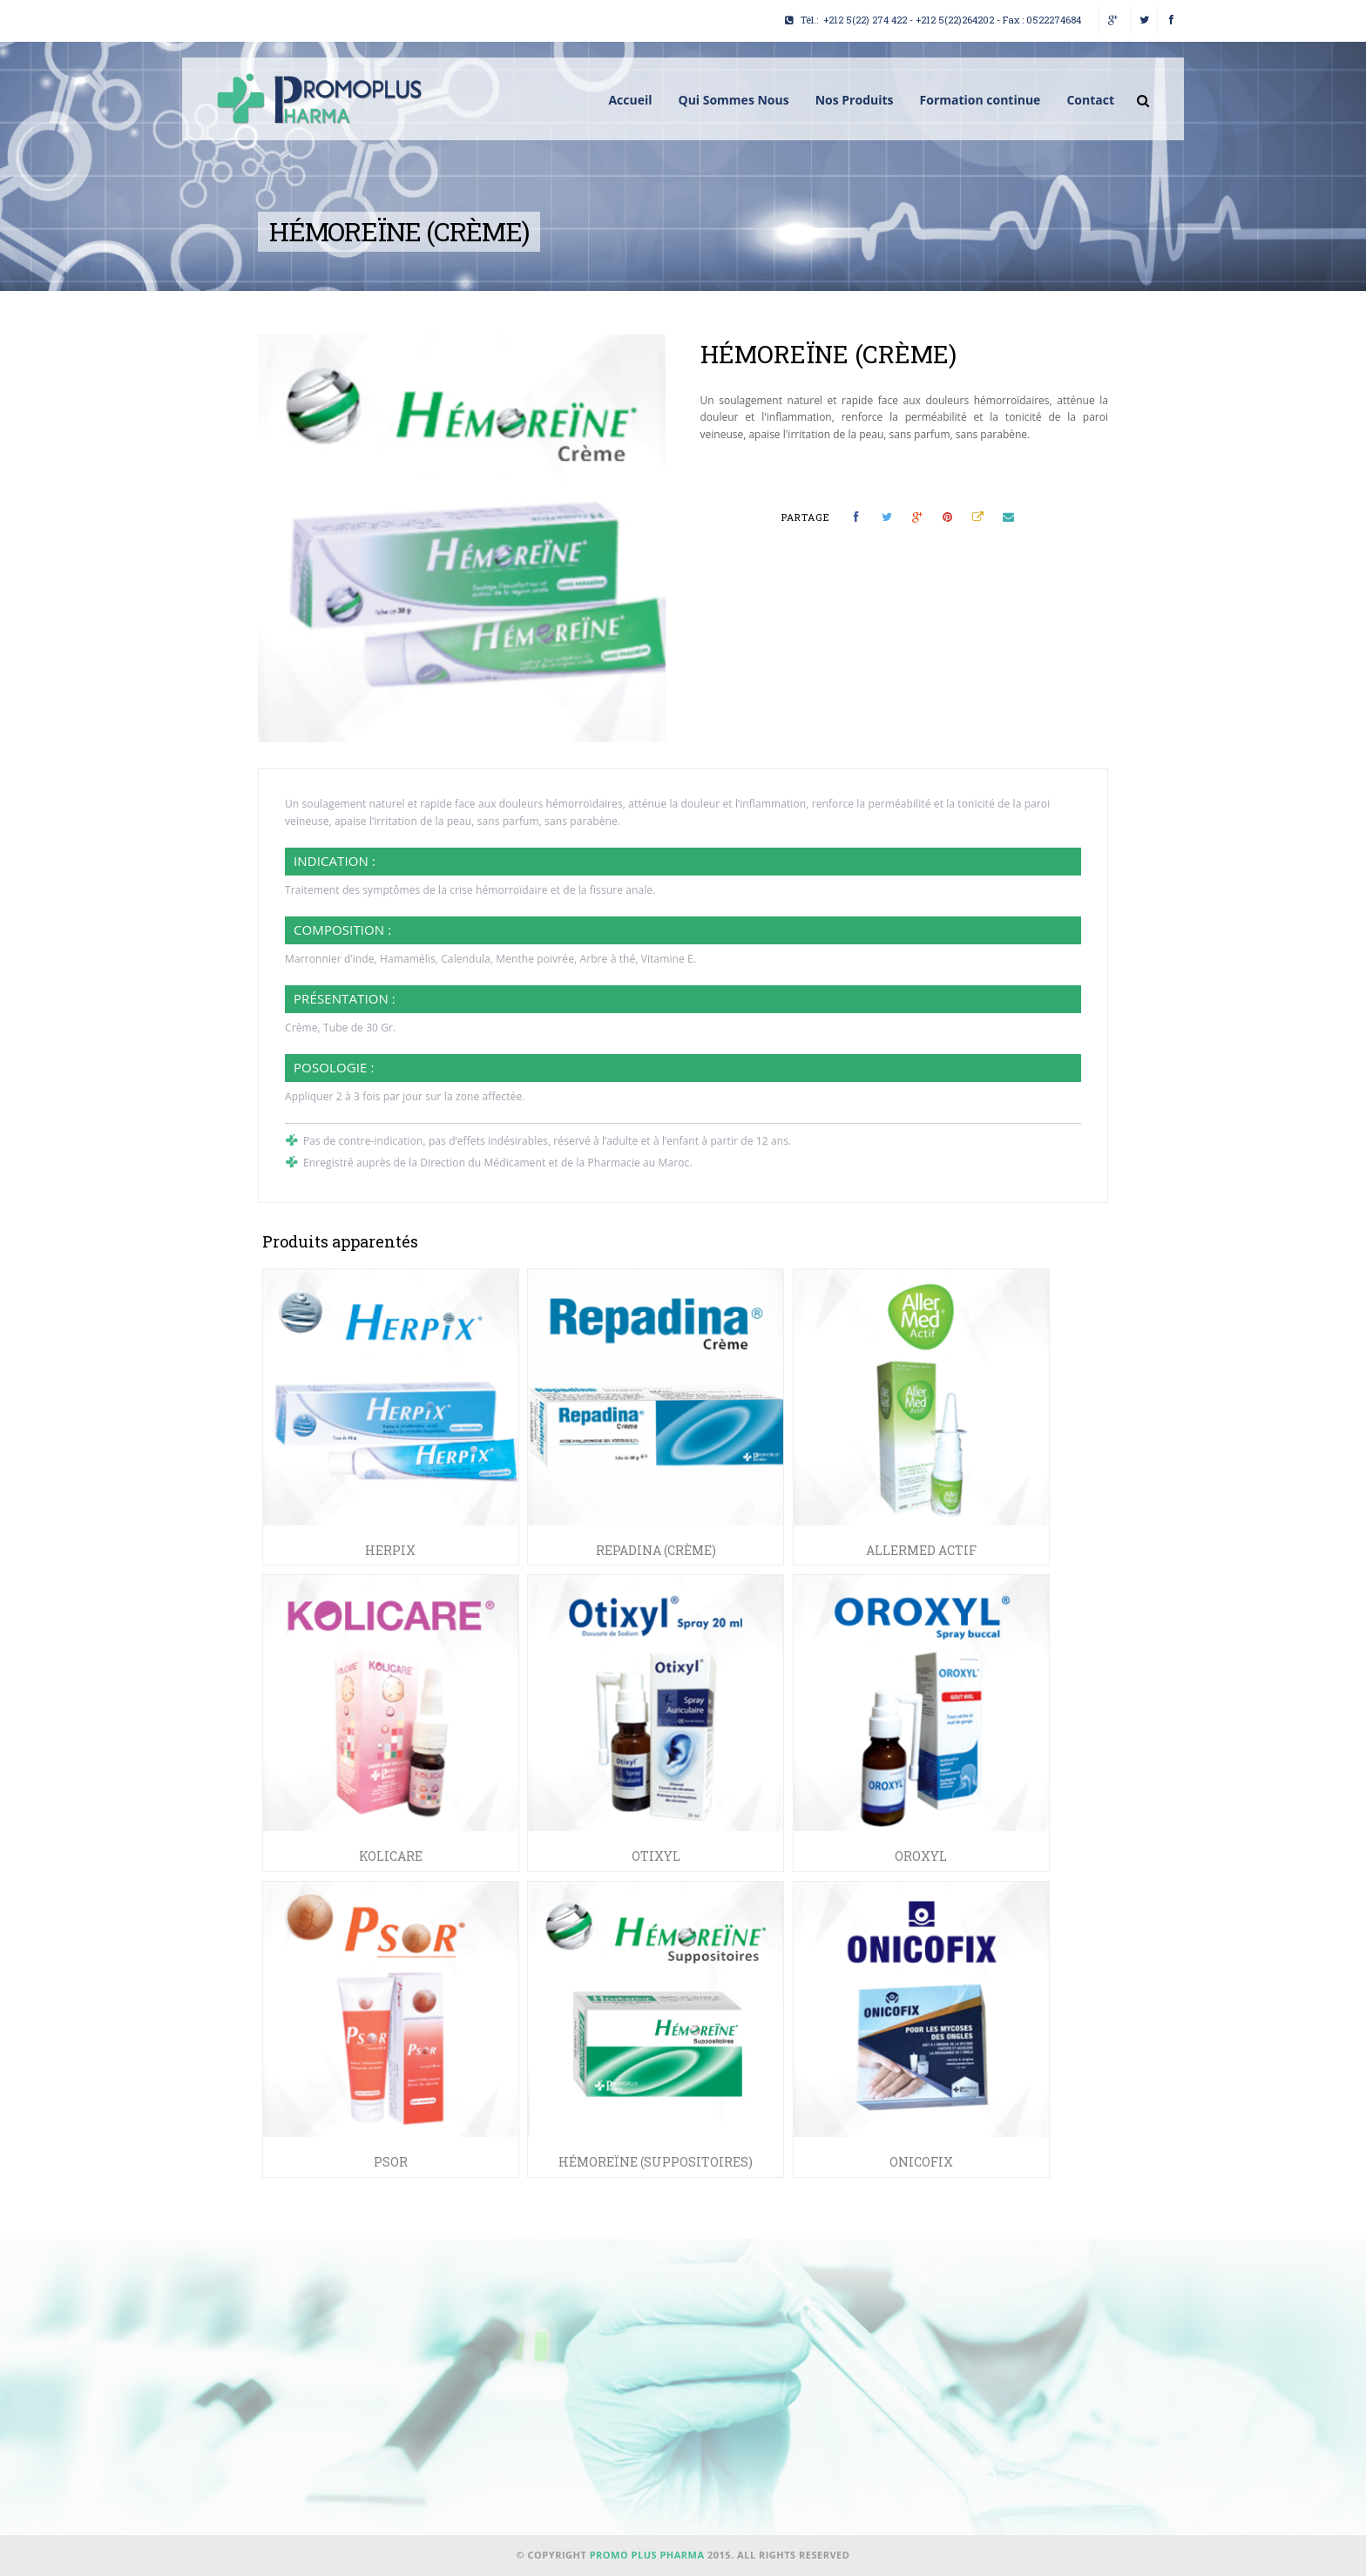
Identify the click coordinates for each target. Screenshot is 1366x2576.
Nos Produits (854, 99)
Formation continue (980, 99)
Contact (1090, 99)
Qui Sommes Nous (733, 99)
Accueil (630, 99)
